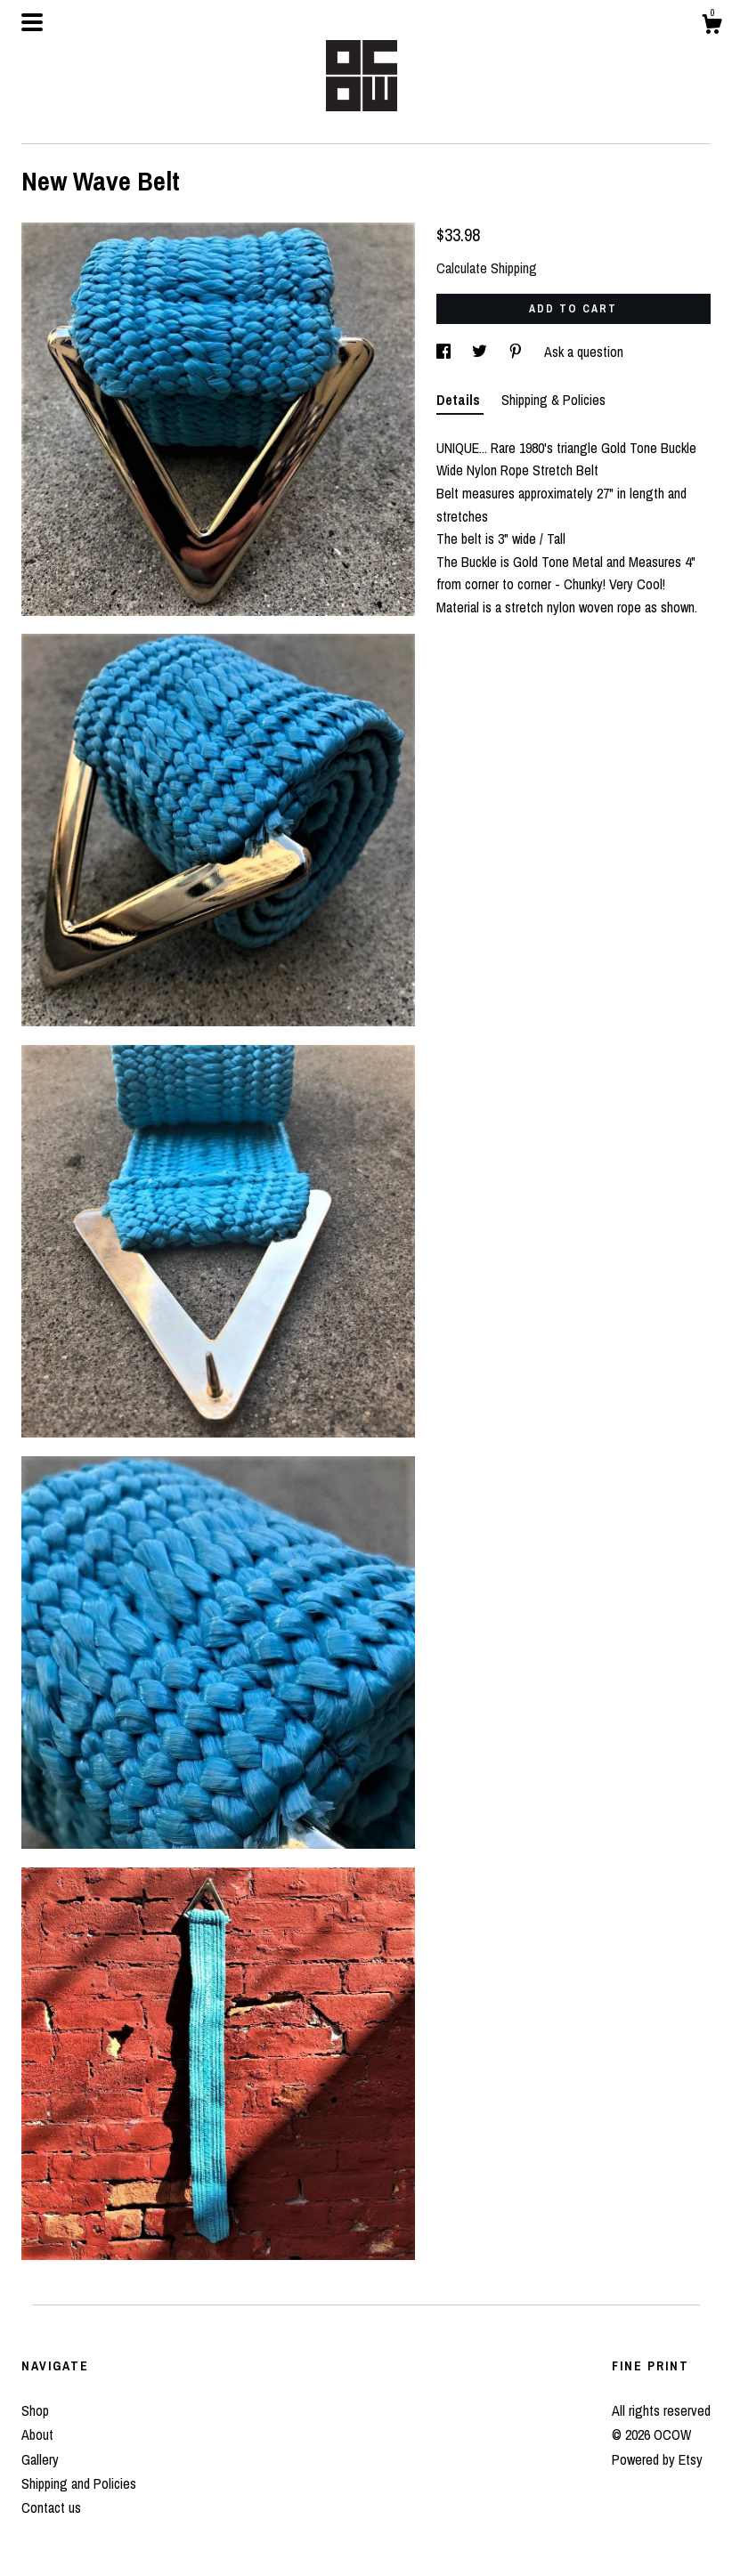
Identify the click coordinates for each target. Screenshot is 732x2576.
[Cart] (711, 26)
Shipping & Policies (553, 399)
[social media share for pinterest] (517, 351)
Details (460, 399)
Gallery (40, 2459)
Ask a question (583, 351)
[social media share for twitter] (481, 351)
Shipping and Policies (78, 2483)
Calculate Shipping (486, 268)
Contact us (51, 2507)
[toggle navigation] (32, 22)
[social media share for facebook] (445, 351)
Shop (35, 2410)
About (37, 2434)
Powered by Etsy (657, 2459)
